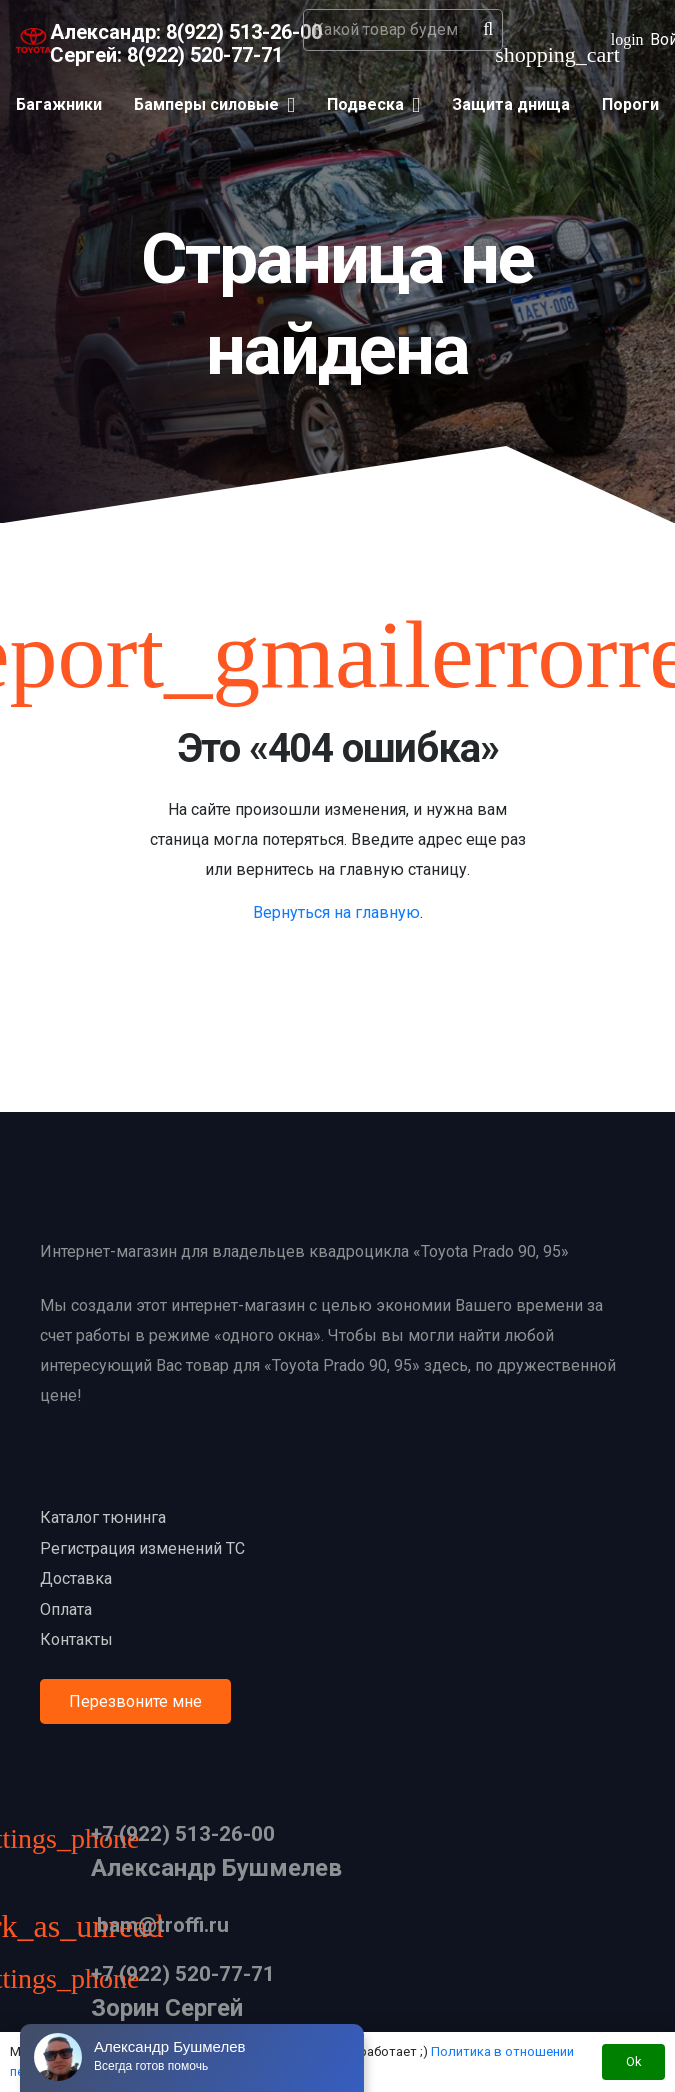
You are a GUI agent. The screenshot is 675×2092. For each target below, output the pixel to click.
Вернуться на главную (336, 912)
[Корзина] (519, 55)
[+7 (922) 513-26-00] (65, 1841)
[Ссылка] (33, 40)
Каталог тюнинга (103, 1517)
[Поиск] (488, 30)
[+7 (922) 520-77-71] (65, 1981)
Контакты (76, 1639)
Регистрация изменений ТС (142, 1548)
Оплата (66, 1609)
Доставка (76, 1578)
